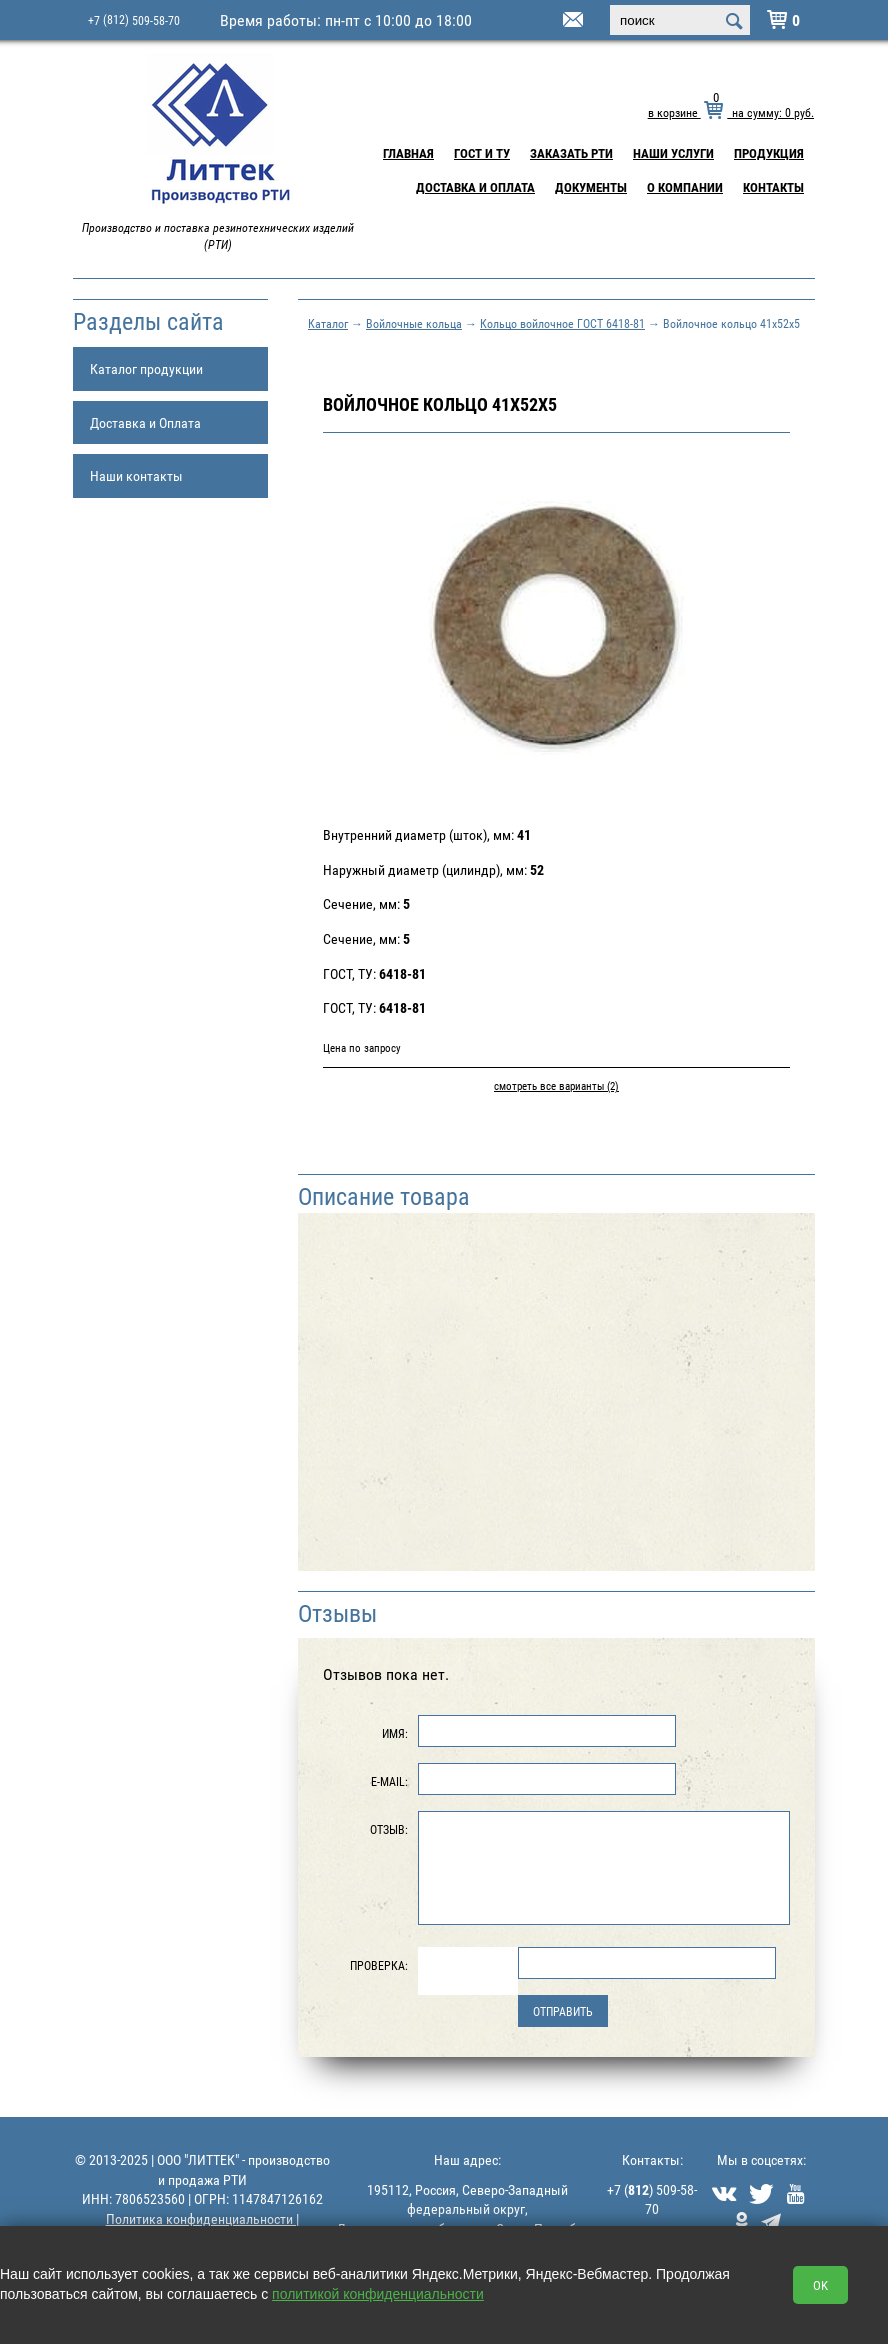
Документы (591, 187)
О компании (685, 187)
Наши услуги (673, 153)
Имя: (395, 1733)
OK (820, 2285)
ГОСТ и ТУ (482, 153)
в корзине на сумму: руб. (731, 112)
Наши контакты (136, 475)
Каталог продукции (146, 368)
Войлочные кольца (414, 323)
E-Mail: (389, 1781)
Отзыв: (389, 1829)
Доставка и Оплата (475, 187)
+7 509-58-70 (134, 19)
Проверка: (379, 1965)
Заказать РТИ (571, 153)
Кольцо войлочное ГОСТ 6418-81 (562, 323)
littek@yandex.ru (548, 21)
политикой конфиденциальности (378, 2294)
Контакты (773, 187)
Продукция (769, 153)
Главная (408, 153)
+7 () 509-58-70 (652, 2199)
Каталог (328, 323)
